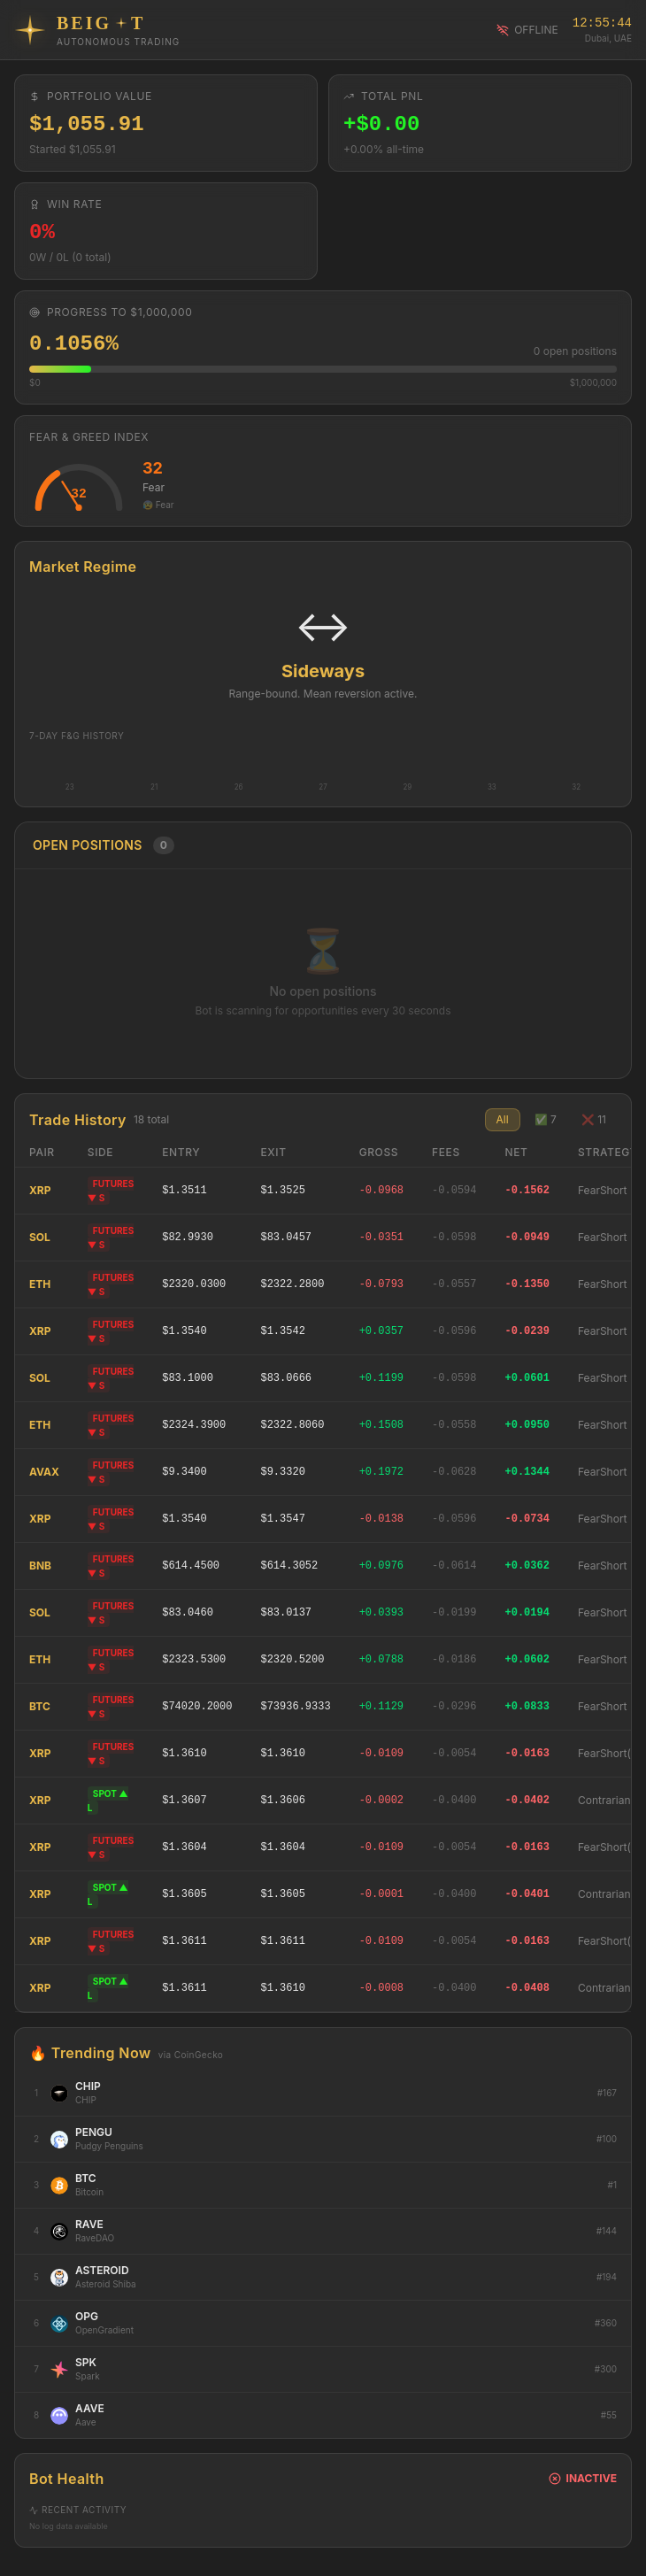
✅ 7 (545, 1119)
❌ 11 (593, 1119)
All (502, 1119)
